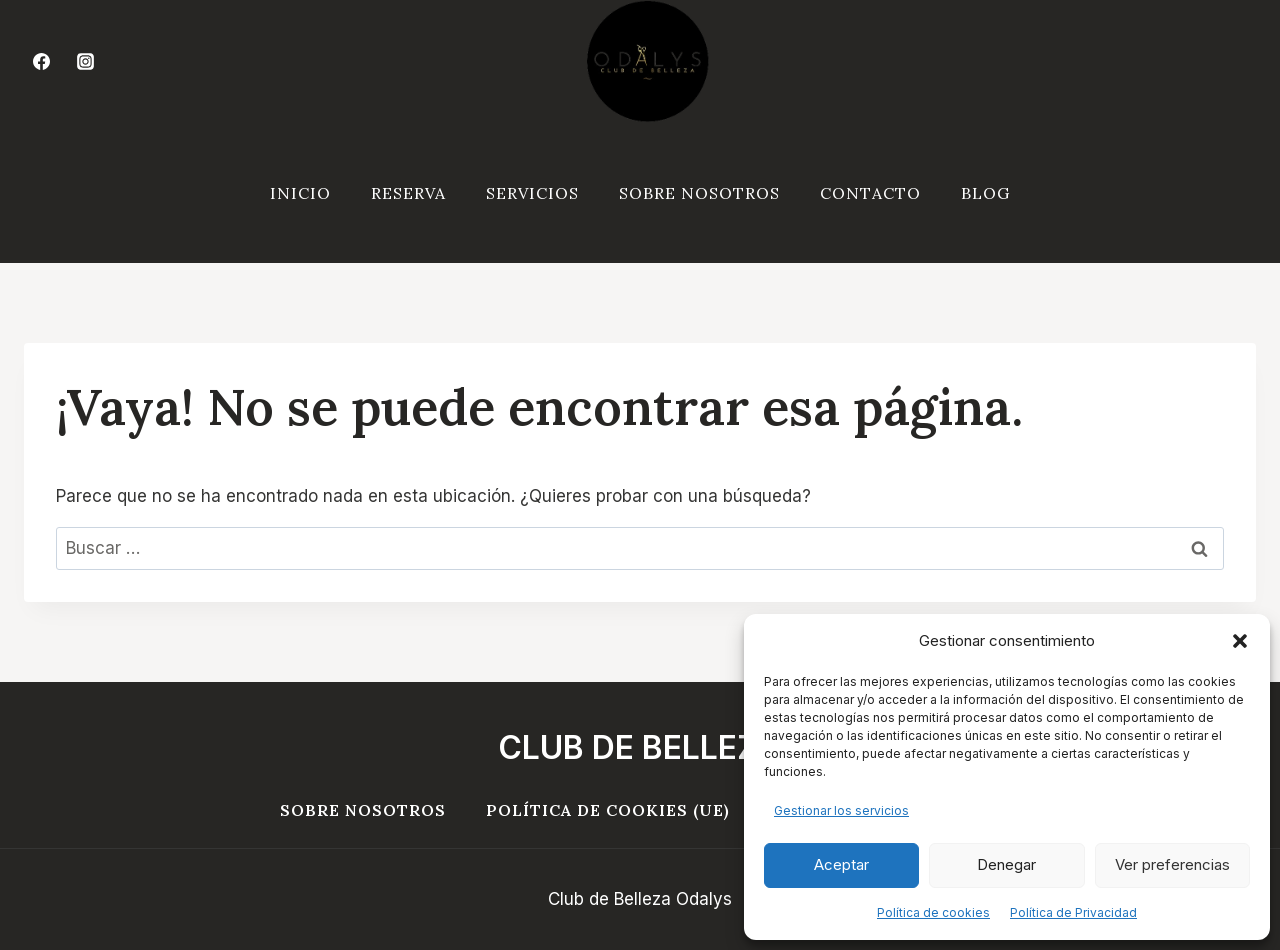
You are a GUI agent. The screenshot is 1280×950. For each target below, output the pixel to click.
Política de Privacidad (1073, 912)
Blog (985, 193)
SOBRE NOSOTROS (699, 193)
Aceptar (841, 864)
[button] (1240, 641)
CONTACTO (870, 193)
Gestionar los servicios (841, 810)
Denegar (1006, 864)
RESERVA (408, 193)
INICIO (300, 193)
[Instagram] (85, 62)
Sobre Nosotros (363, 810)
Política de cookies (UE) (608, 810)
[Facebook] (41, 62)
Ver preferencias (1172, 864)
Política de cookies (933, 912)
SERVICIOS (532, 193)
